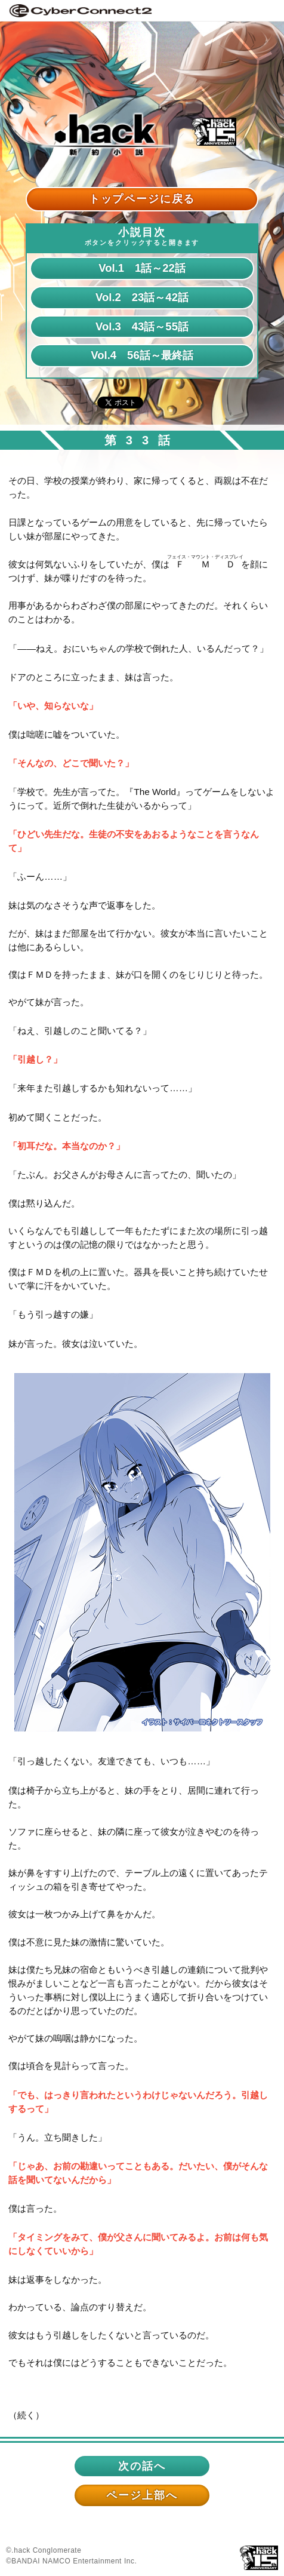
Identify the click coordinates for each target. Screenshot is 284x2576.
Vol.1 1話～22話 (142, 268)
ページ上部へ (141, 2495)
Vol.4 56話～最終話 (142, 355)
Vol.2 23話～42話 (142, 297)
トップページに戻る (142, 198)
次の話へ (141, 2466)
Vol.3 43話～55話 (142, 326)
